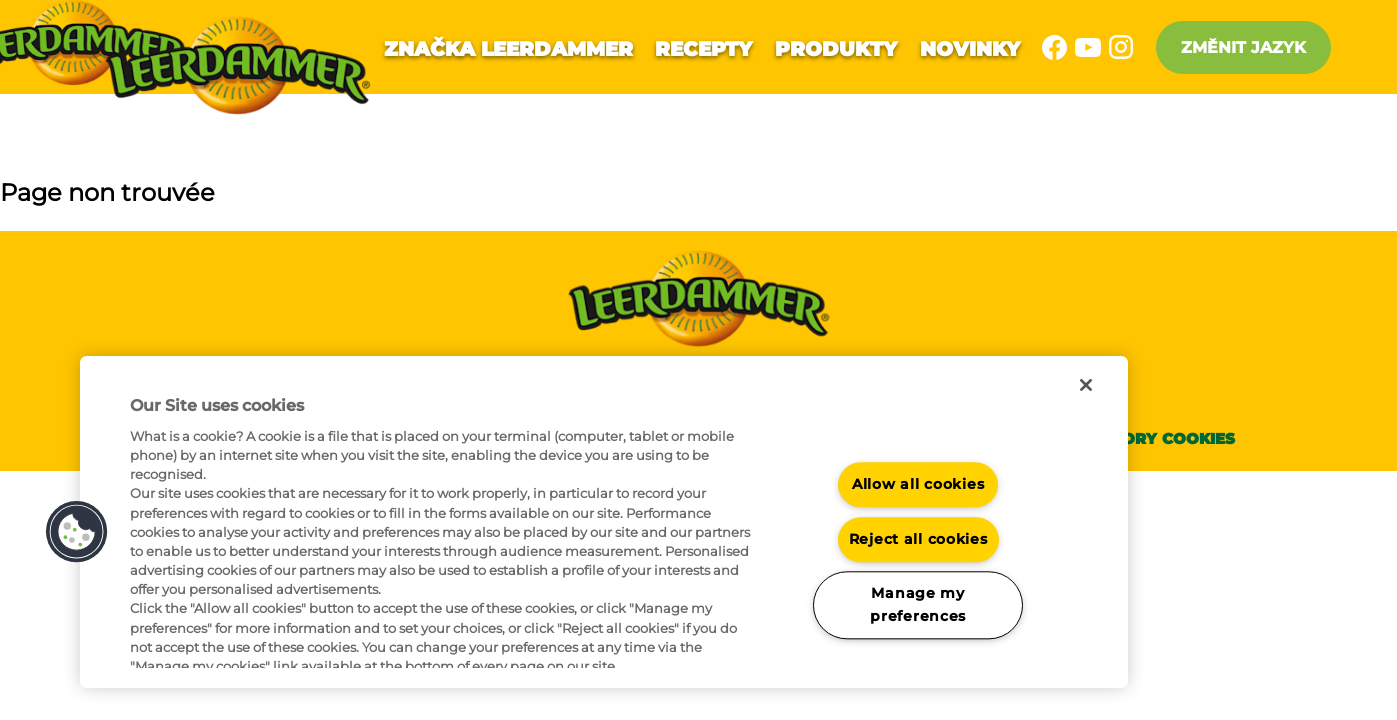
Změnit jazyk (1243, 47)
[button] (77, 532)
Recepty (703, 49)
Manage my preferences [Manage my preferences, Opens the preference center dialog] (918, 605)
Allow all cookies (918, 484)
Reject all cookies (918, 539)
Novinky (970, 49)
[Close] (1086, 385)
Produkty (836, 49)
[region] (604, 522)
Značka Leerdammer (508, 49)
